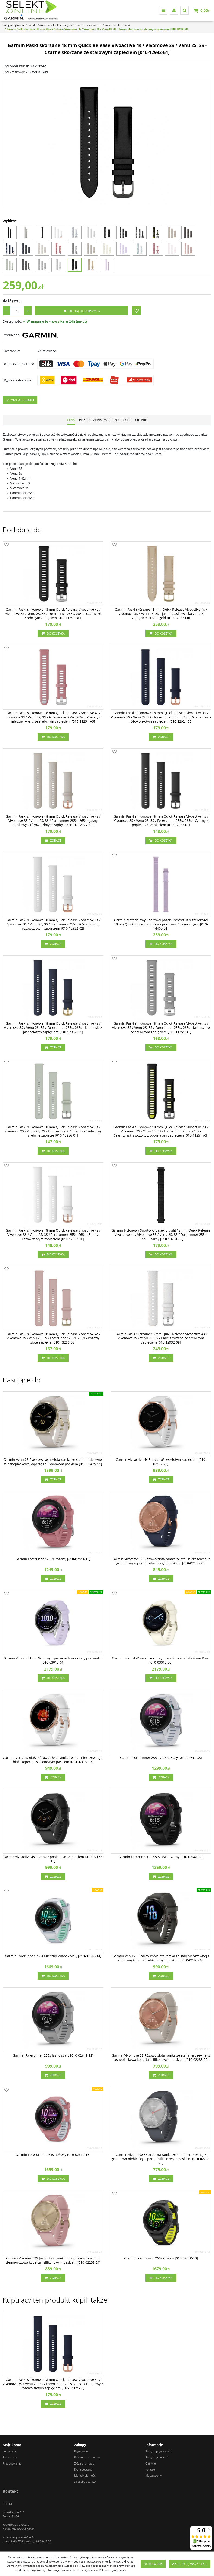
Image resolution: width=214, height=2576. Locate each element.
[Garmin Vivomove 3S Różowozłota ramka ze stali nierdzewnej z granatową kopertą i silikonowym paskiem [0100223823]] (161, 1561)
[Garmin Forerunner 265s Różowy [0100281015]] (53, 2155)
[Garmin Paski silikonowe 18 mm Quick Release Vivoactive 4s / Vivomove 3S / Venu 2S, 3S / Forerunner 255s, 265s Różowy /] (53, 717)
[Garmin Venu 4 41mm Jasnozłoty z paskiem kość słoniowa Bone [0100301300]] (161, 1660)
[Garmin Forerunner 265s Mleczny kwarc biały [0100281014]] (53, 1956)
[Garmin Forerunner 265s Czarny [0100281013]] (161, 2258)
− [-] (7, 311)
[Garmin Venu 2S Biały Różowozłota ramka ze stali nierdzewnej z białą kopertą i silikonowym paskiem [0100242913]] (53, 1760)
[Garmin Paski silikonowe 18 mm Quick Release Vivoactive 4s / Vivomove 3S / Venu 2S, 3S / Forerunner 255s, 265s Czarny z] (161, 820)
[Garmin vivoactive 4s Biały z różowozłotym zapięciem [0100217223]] (161, 1462)
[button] (71, 420)
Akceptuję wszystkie (189, 2564)
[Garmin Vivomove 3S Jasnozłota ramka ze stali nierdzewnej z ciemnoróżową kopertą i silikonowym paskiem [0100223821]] (53, 2260)
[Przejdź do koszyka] (205, 10)
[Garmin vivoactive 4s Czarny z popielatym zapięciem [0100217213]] (53, 1859)
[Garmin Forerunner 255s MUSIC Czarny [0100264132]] (161, 1857)
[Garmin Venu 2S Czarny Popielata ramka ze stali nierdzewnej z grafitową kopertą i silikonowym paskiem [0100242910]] (161, 1958)
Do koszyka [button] (53, 633)
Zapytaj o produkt (20, 400)
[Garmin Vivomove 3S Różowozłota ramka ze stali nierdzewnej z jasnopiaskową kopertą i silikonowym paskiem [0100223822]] (161, 2057)
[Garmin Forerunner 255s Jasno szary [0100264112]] (53, 2055)
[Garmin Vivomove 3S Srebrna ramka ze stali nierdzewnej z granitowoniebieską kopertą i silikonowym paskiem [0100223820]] (161, 2159)
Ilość (12, 301)
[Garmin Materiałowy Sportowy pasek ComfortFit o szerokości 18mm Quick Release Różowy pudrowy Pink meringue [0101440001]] (161, 924)
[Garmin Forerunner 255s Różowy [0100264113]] (53, 1559)
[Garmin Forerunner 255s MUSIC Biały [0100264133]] (161, 1758)
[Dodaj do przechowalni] (136, 310)
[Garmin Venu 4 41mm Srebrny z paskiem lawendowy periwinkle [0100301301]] (53, 1660)
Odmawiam (153, 2564)
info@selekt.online (23, 2529)
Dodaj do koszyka (81, 310)
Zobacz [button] (161, 737)
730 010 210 (21, 2525)
